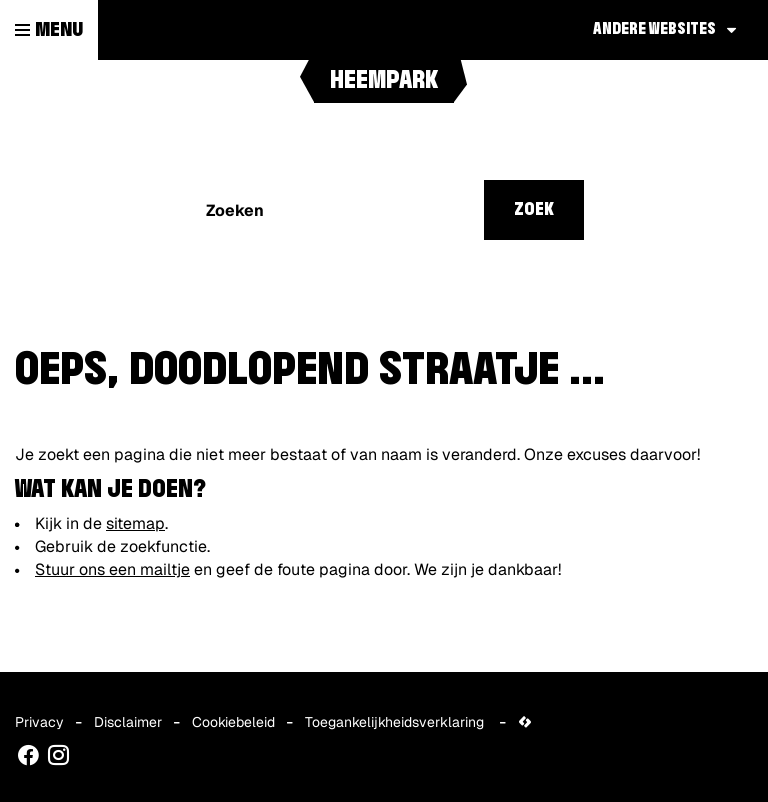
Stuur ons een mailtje (112, 569)
